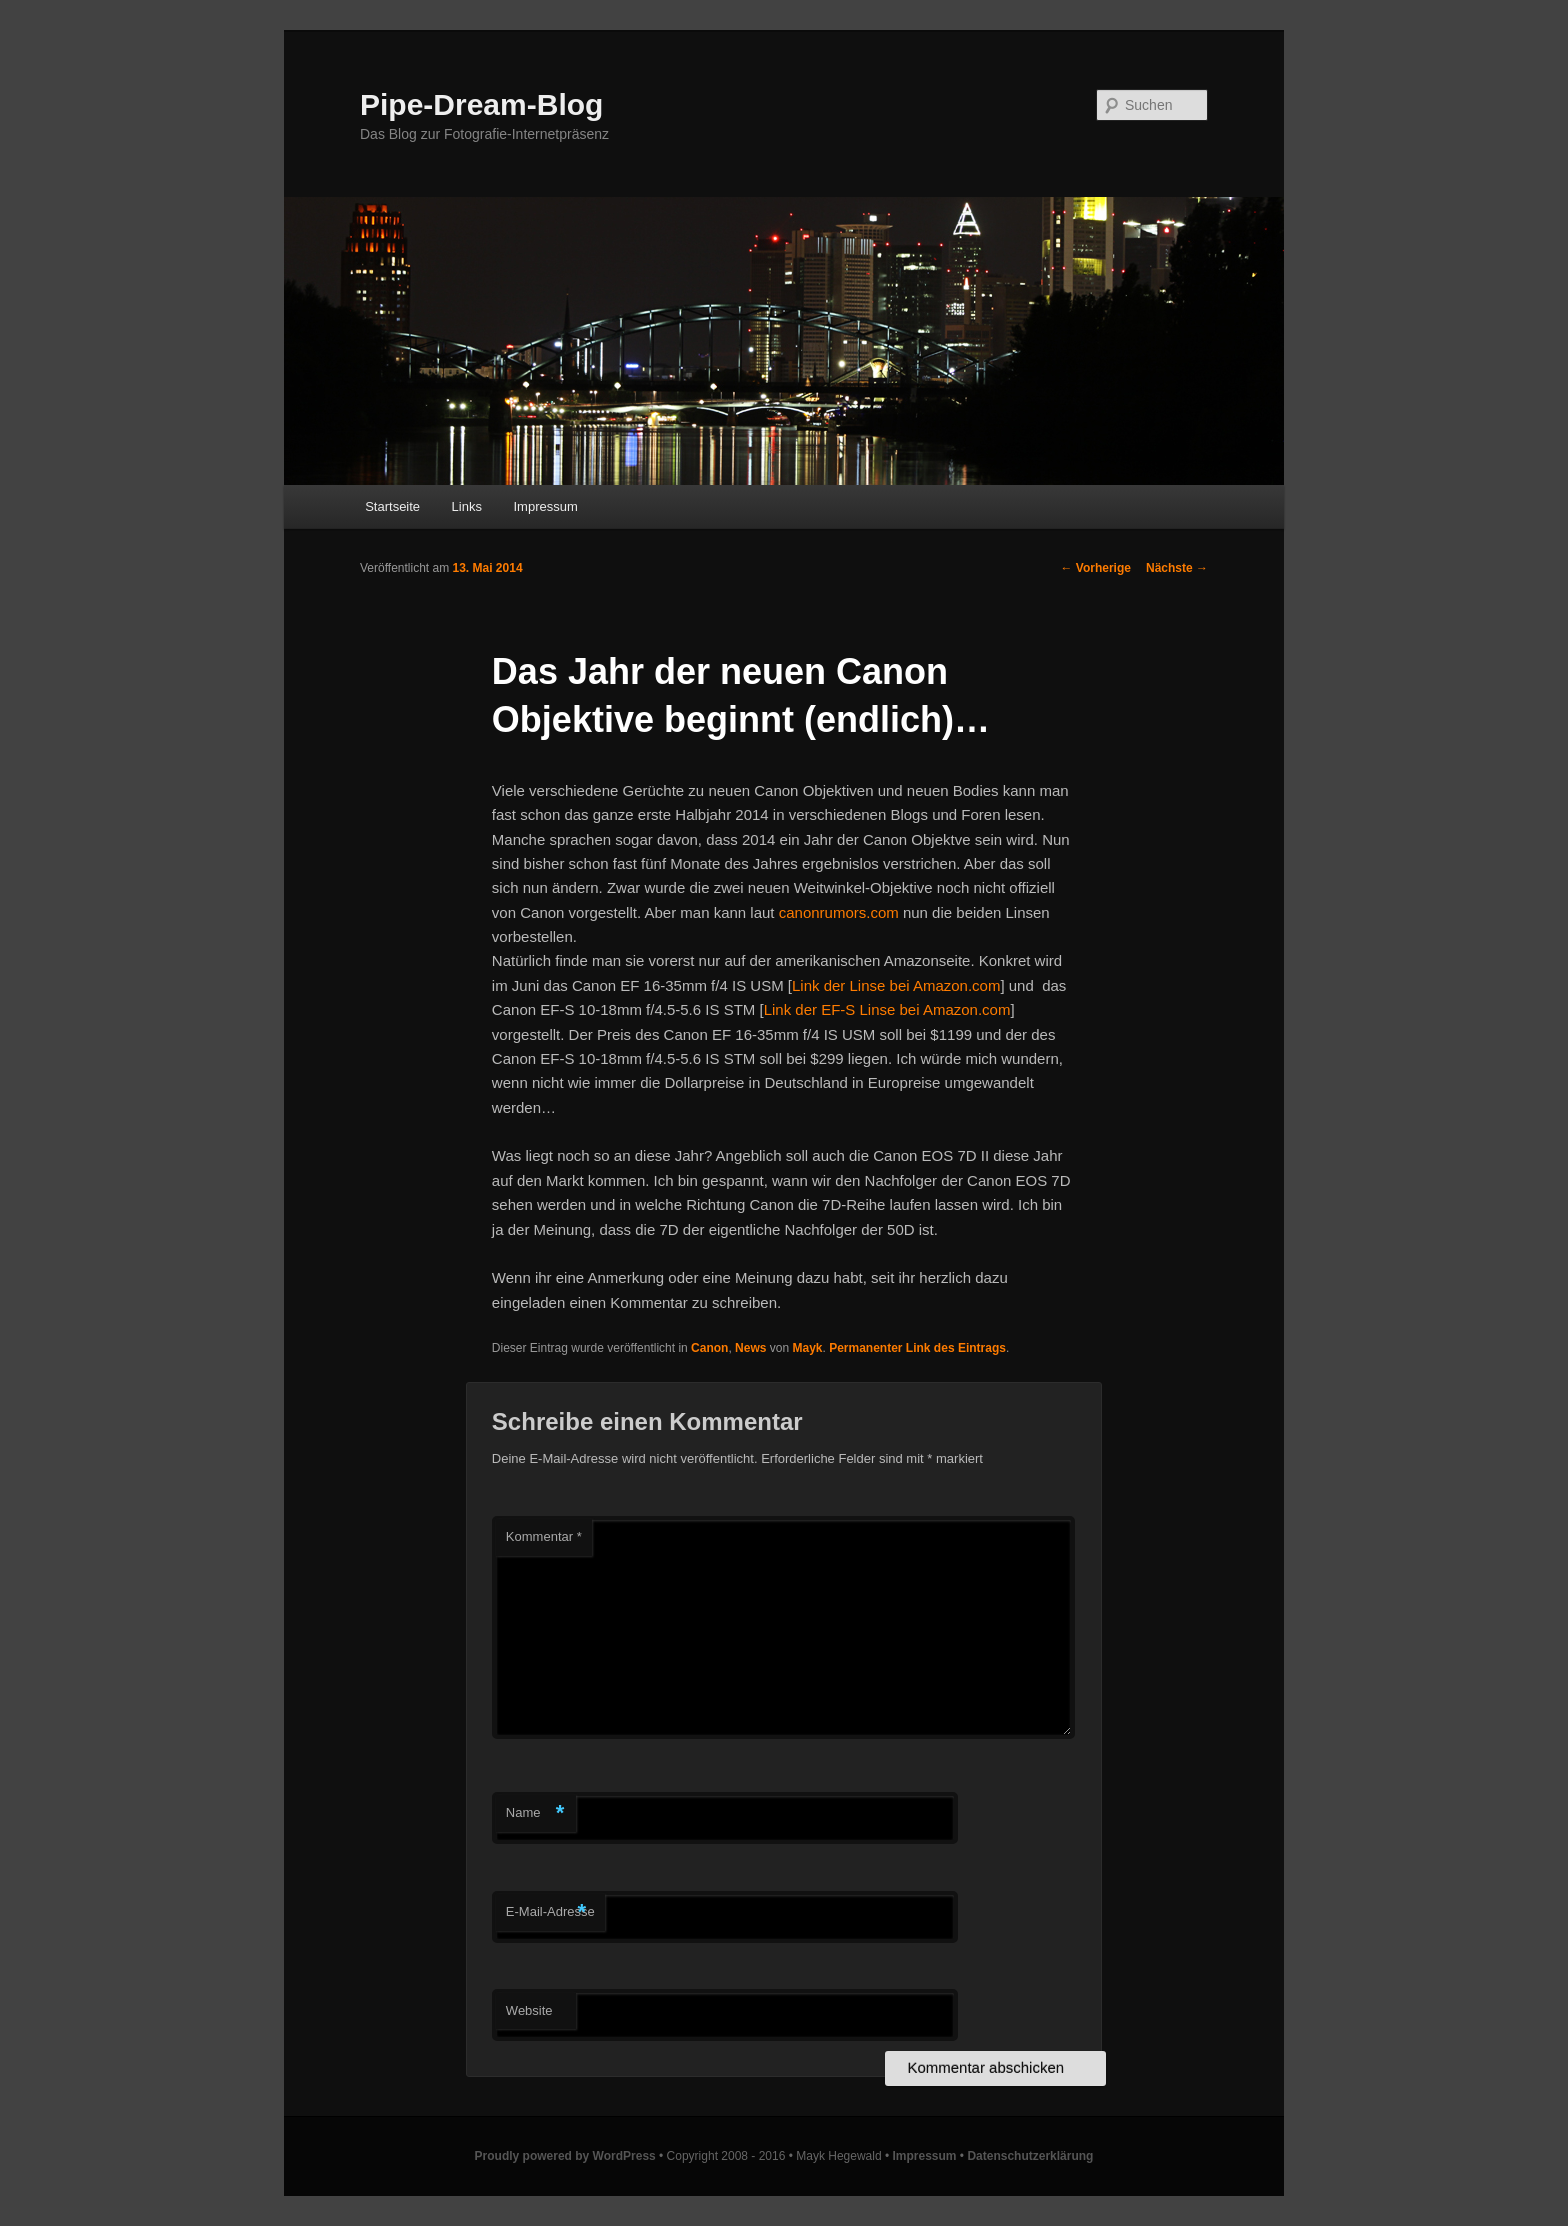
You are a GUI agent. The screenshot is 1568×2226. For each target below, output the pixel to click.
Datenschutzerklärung (1030, 2156)
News (750, 1348)
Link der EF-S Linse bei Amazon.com (887, 1009)
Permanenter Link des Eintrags (917, 1348)
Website (529, 2010)
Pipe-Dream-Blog (481, 104)
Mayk (807, 1348)
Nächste (1177, 568)
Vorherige (1096, 568)
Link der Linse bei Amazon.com (896, 985)
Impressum (545, 506)
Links (467, 506)
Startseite (392, 506)
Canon (709, 1348)
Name (535, 1813)
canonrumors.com (839, 912)
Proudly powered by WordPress (565, 2156)
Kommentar (544, 1536)
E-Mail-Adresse (550, 1912)
